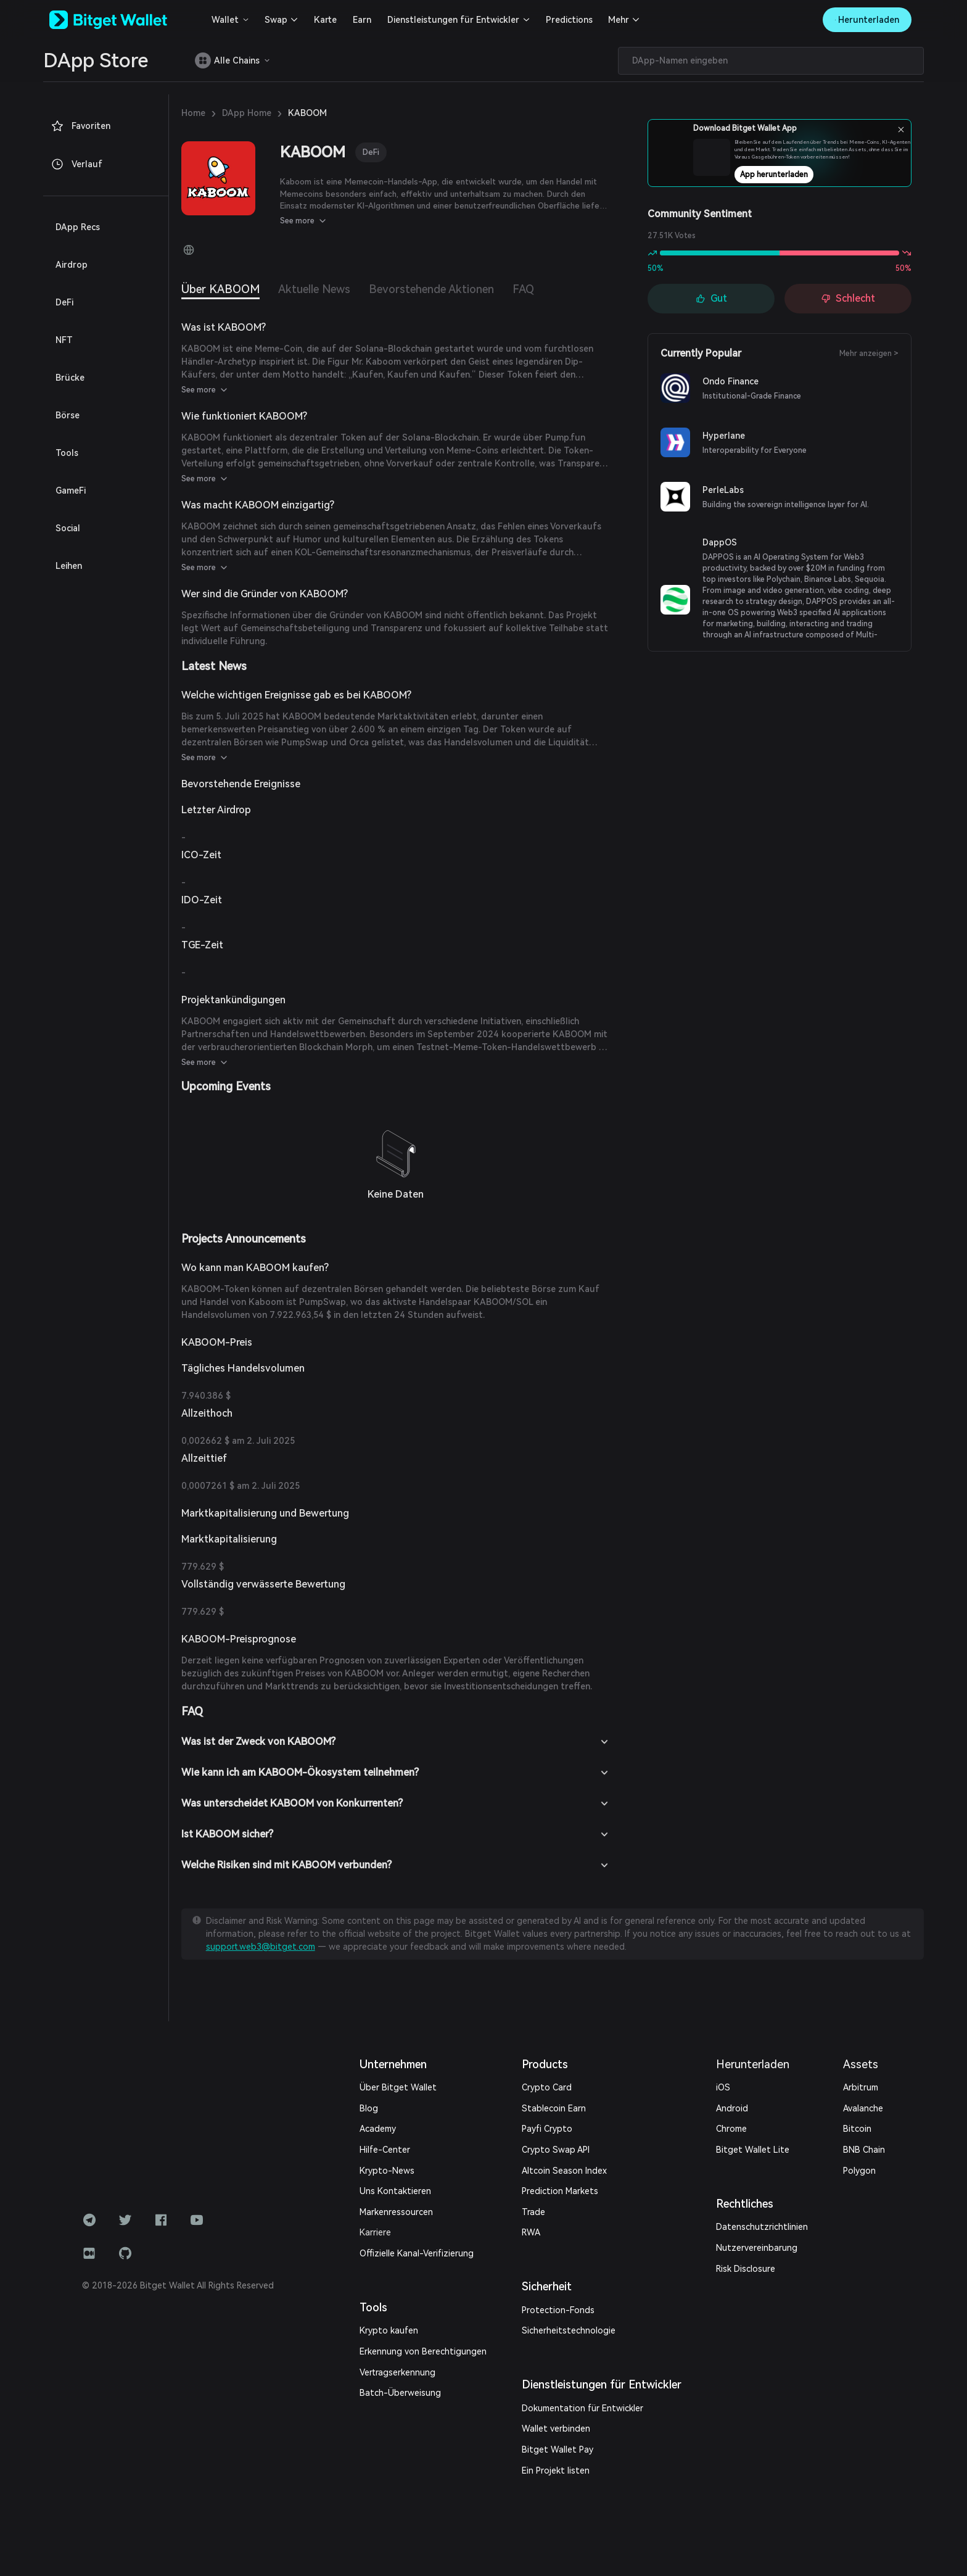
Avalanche (863, 2108)
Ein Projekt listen (556, 2470)
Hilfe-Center (385, 2150)
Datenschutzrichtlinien (762, 2227)
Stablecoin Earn (554, 2108)
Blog (369, 2108)
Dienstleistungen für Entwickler (453, 20)
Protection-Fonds (558, 2310)
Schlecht (848, 298)
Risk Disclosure (745, 2269)
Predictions (569, 20)
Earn (362, 20)
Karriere (375, 2232)
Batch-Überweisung (400, 2393)
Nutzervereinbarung (756, 2248)
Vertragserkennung (397, 2372)
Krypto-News (387, 2171)
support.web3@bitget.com (260, 1947)
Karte (325, 20)
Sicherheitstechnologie (568, 2330)
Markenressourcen (396, 2212)
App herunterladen (813, 178)
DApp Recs (78, 227)
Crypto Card (547, 2087)
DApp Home (246, 113)
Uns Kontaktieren (395, 2191)
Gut (711, 298)
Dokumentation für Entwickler (582, 2408)
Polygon (859, 2171)
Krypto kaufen (389, 2330)
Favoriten (80, 126)
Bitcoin (857, 2129)
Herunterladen (752, 2064)
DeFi (371, 152)
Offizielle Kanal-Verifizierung (417, 2253)
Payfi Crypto (547, 2129)
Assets (860, 2064)
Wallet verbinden (556, 2428)
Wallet (225, 20)
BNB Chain (864, 2150)
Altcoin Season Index (564, 2171)
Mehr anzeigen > (869, 353)
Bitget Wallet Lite (752, 2150)
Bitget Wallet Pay (557, 2449)
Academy (378, 2129)
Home (193, 113)
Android (732, 2108)
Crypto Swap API (556, 2150)
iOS (723, 2087)
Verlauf (76, 164)
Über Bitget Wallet (398, 2087)
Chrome (731, 2129)
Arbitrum (860, 2087)
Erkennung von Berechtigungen (423, 2351)
